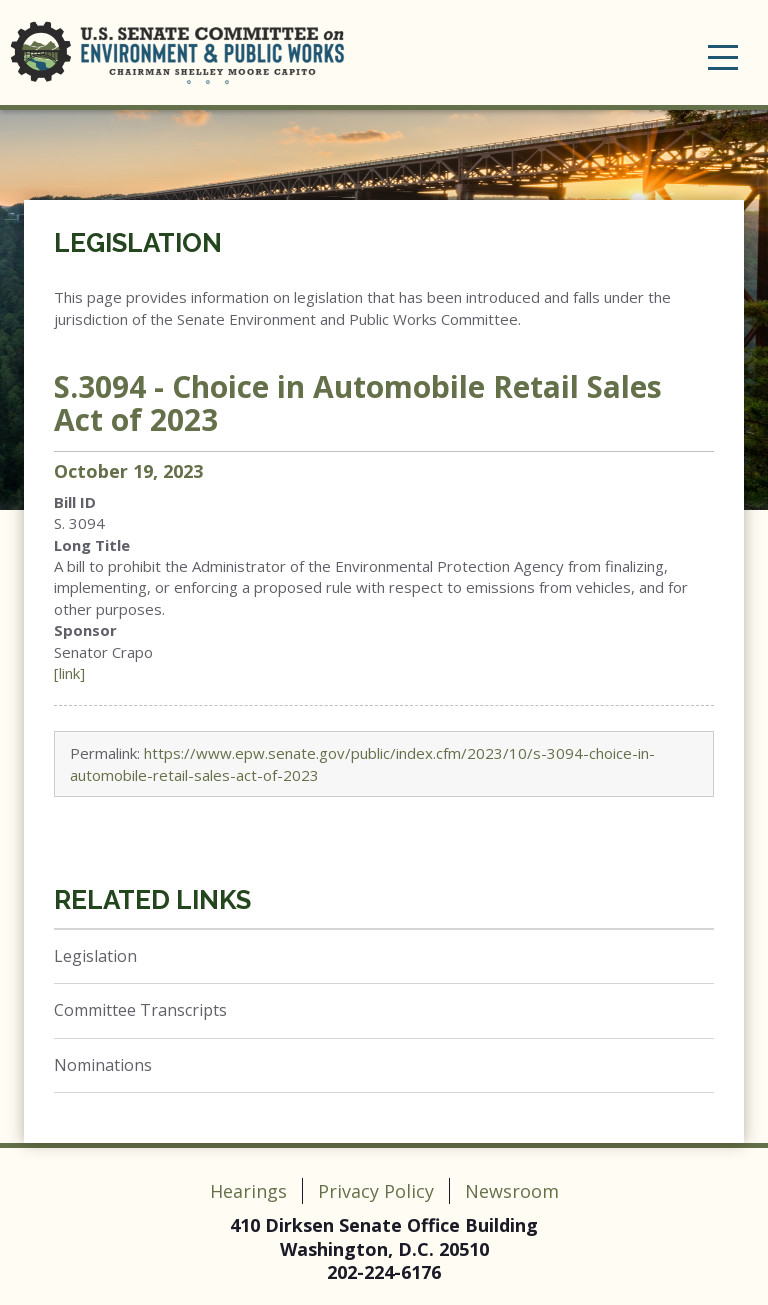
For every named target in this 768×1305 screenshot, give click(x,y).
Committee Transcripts (140, 1010)
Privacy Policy (376, 1191)
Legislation (138, 243)
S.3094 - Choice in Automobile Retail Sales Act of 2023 (358, 403)
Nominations (103, 1065)
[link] (69, 673)
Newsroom (512, 1191)
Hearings (248, 1191)
